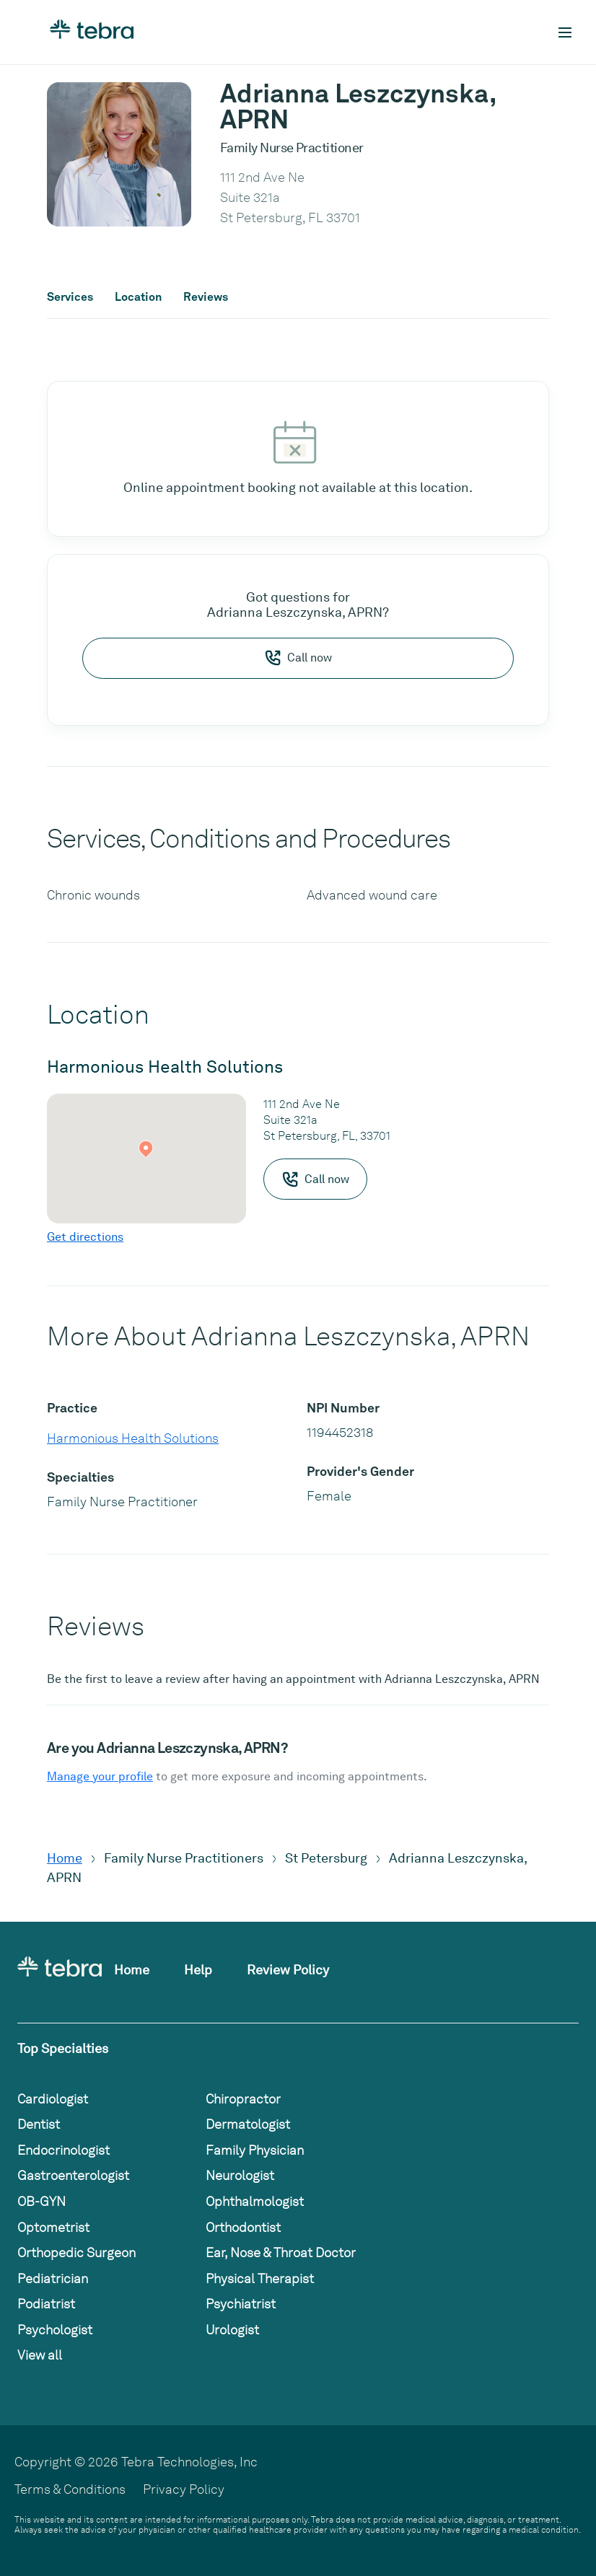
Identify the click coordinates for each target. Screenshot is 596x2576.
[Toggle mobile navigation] (565, 32)
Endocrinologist (63, 2150)
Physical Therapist (260, 2278)
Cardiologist (52, 2098)
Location (138, 297)
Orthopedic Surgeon (76, 2252)
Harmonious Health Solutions (133, 1438)
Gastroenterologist (73, 2175)
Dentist (38, 2124)
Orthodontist (243, 2227)
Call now (298, 658)
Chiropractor (243, 2098)
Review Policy (288, 1969)
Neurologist (240, 2175)
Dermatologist (248, 2124)
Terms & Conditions (70, 2489)
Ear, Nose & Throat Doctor (281, 2252)
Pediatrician (52, 2278)
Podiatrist (46, 2303)
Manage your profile (100, 1776)
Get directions (85, 1237)
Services (70, 297)
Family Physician (255, 2150)
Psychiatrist (241, 2303)
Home (64, 1857)
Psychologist (54, 2329)
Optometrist (53, 2227)
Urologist (232, 2329)
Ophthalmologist (255, 2201)
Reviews (205, 297)
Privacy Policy (183, 2489)
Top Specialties (62, 2048)
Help (198, 1969)
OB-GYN (41, 2201)
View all (39, 2354)
